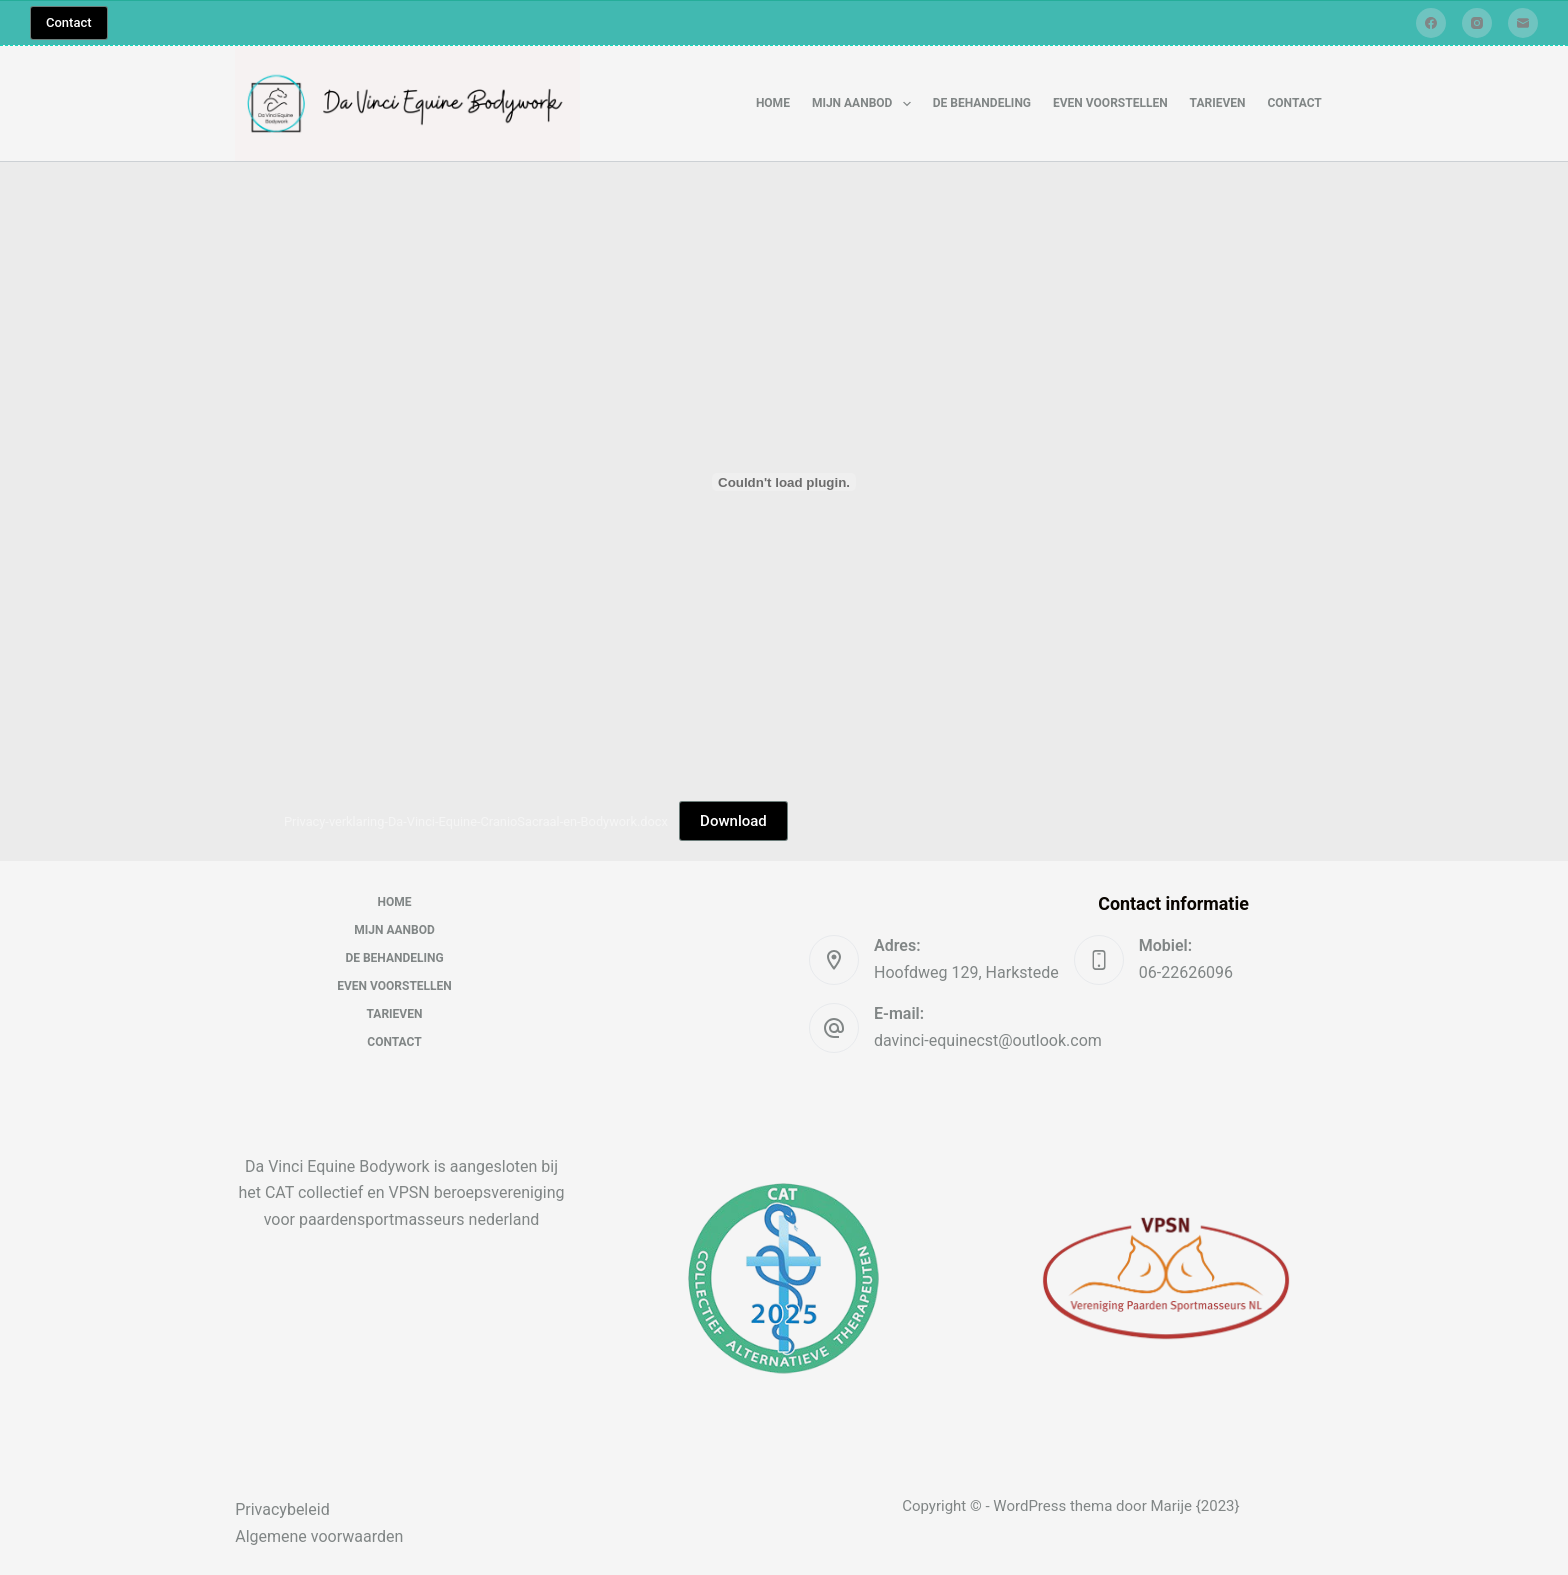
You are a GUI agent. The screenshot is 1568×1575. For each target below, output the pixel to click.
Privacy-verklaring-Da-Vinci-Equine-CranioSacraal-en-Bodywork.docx (476, 821)
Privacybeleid (282, 1509)
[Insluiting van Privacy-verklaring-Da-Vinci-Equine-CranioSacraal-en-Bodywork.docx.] (784, 482)
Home (773, 103)
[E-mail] (1523, 23)
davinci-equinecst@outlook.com (988, 1040)
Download (733, 821)
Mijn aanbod (865, 104)
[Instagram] (1477, 23)
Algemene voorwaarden (319, 1536)
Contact (69, 22)
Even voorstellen (1110, 103)
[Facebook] (1431, 23)
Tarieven (1218, 103)
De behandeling (982, 103)
